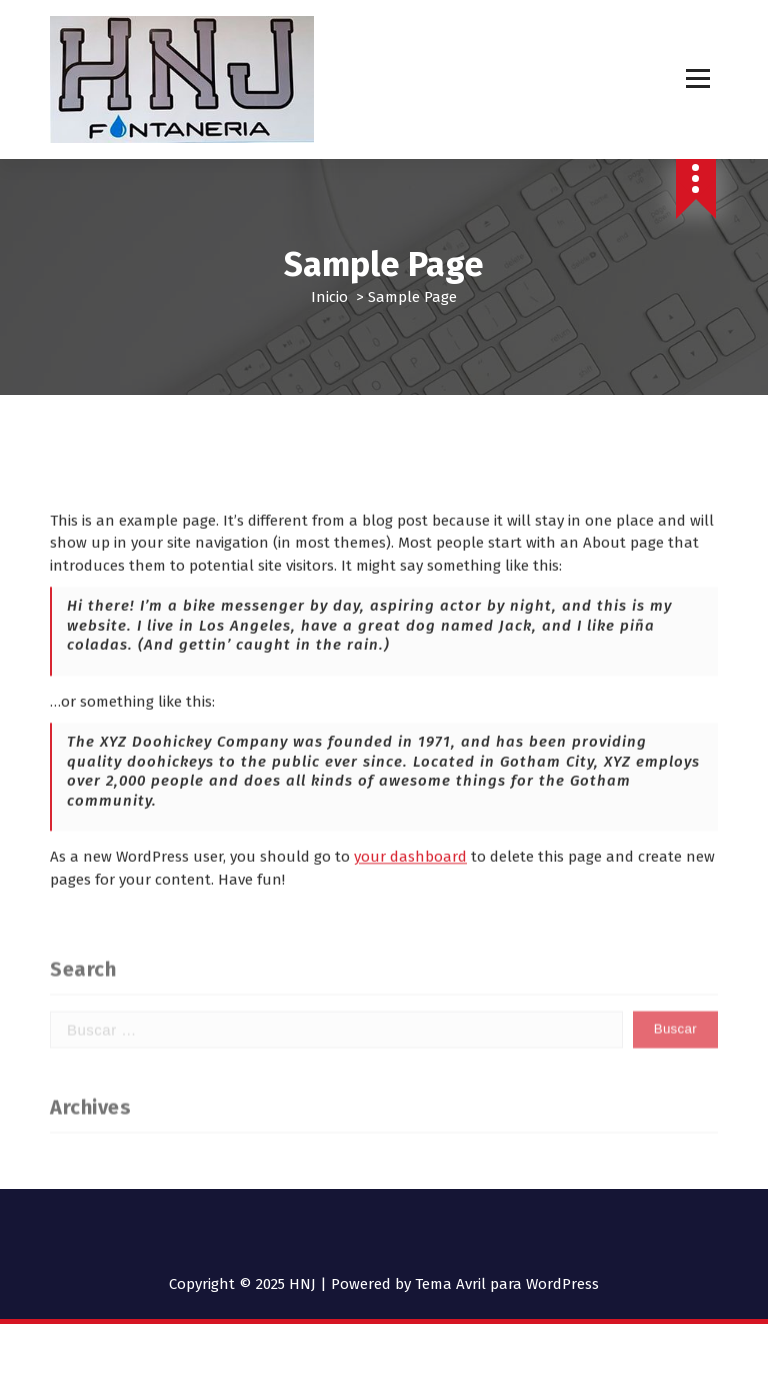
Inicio (329, 297)
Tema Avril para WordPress (507, 1284)
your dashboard (410, 891)
